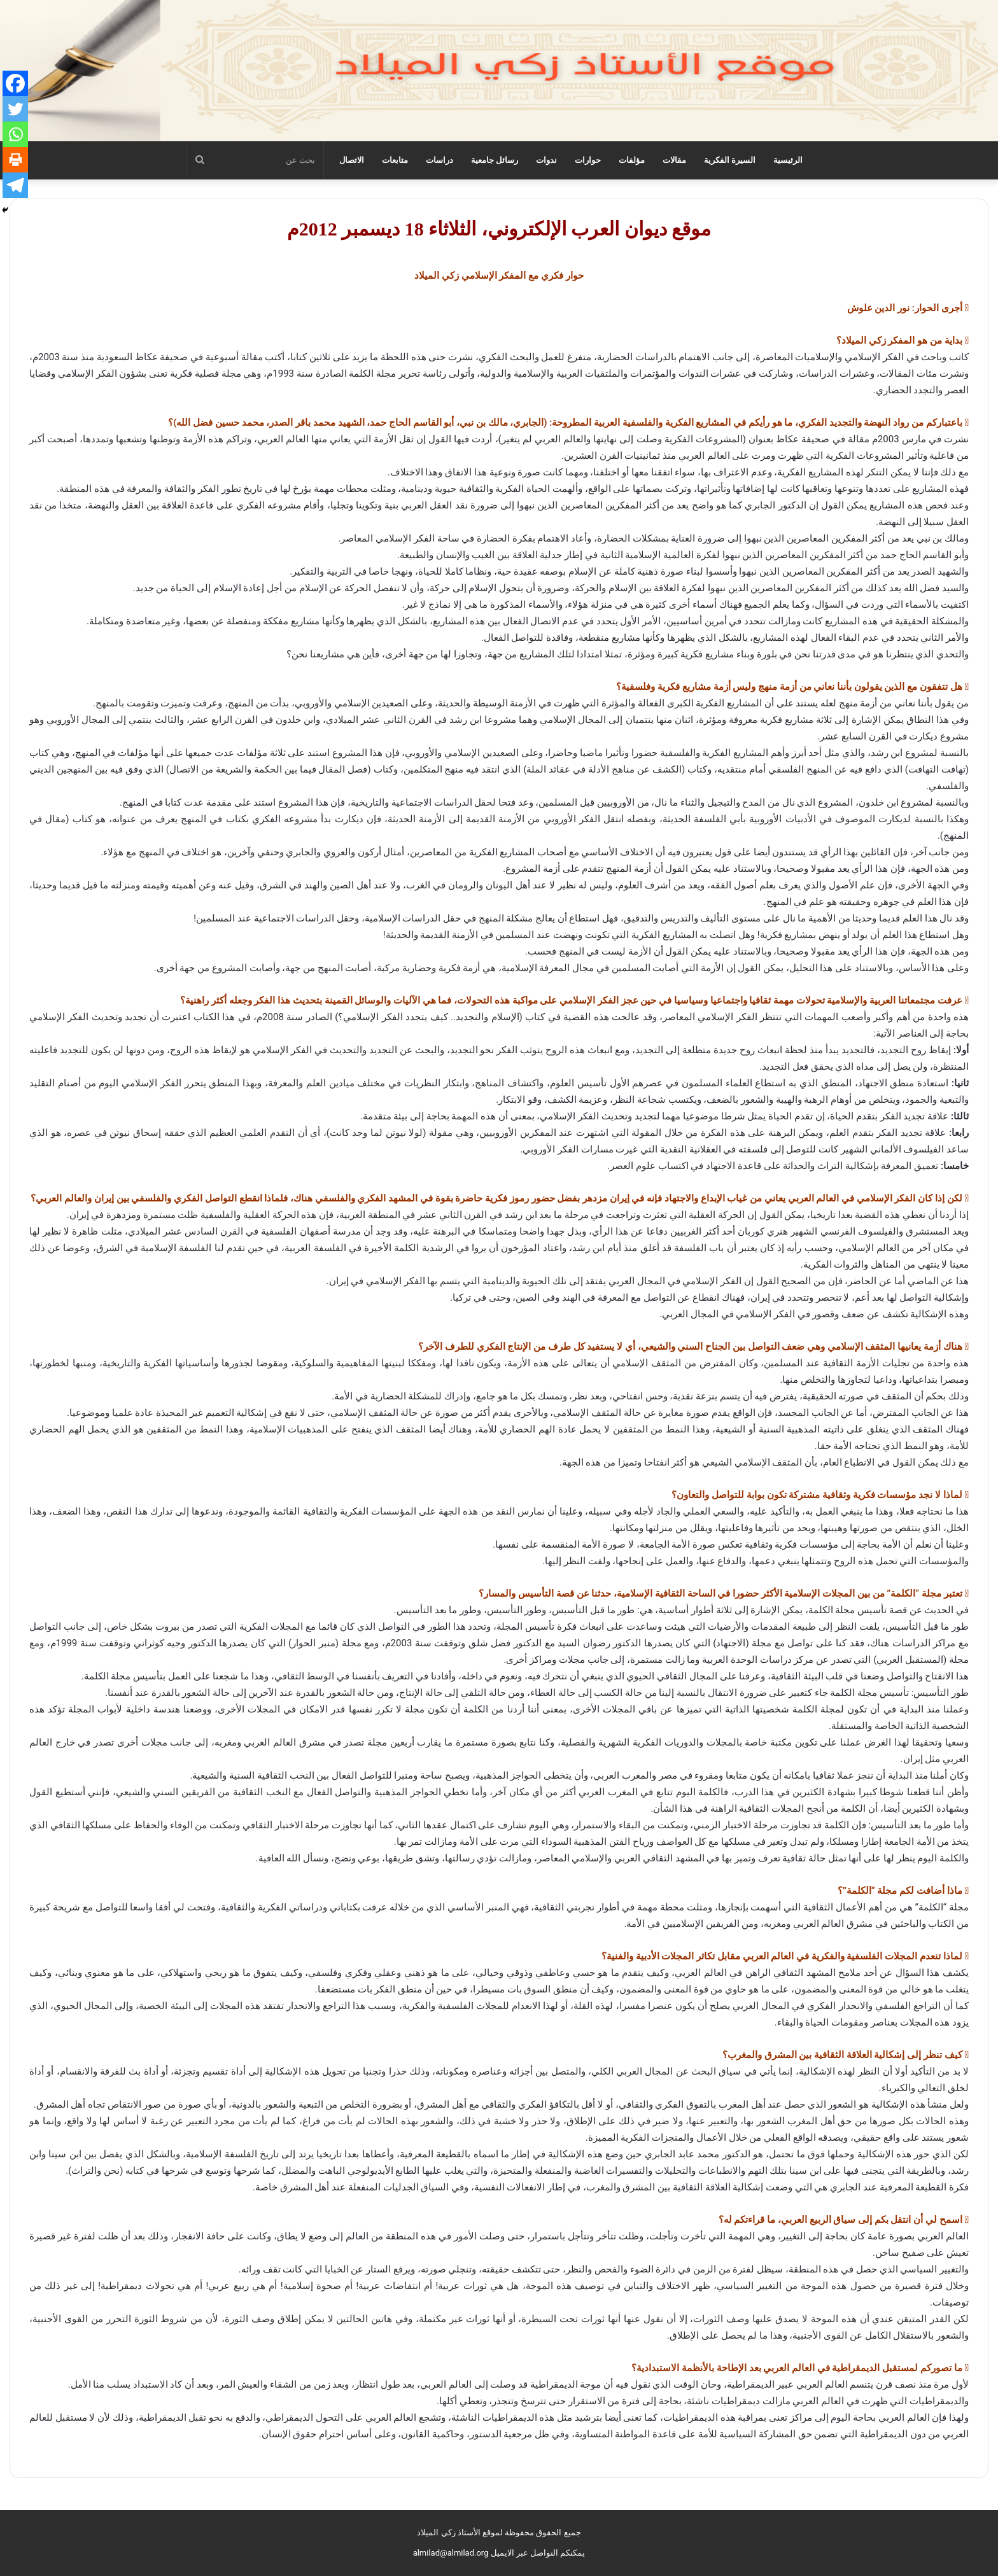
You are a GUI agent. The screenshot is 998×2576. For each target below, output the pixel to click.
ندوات (546, 160)
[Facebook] (15, 83)
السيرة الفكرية (730, 160)
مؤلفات (632, 160)
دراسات (439, 160)
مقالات (674, 160)
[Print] (15, 159)
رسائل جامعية (494, 160)
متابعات (395, 160)
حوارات (588, 160)
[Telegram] (15, 185)
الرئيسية (788, 160)
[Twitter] (15, 109)
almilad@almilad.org (451, 2553)
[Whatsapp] (15, 134)
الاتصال (351, 160)
